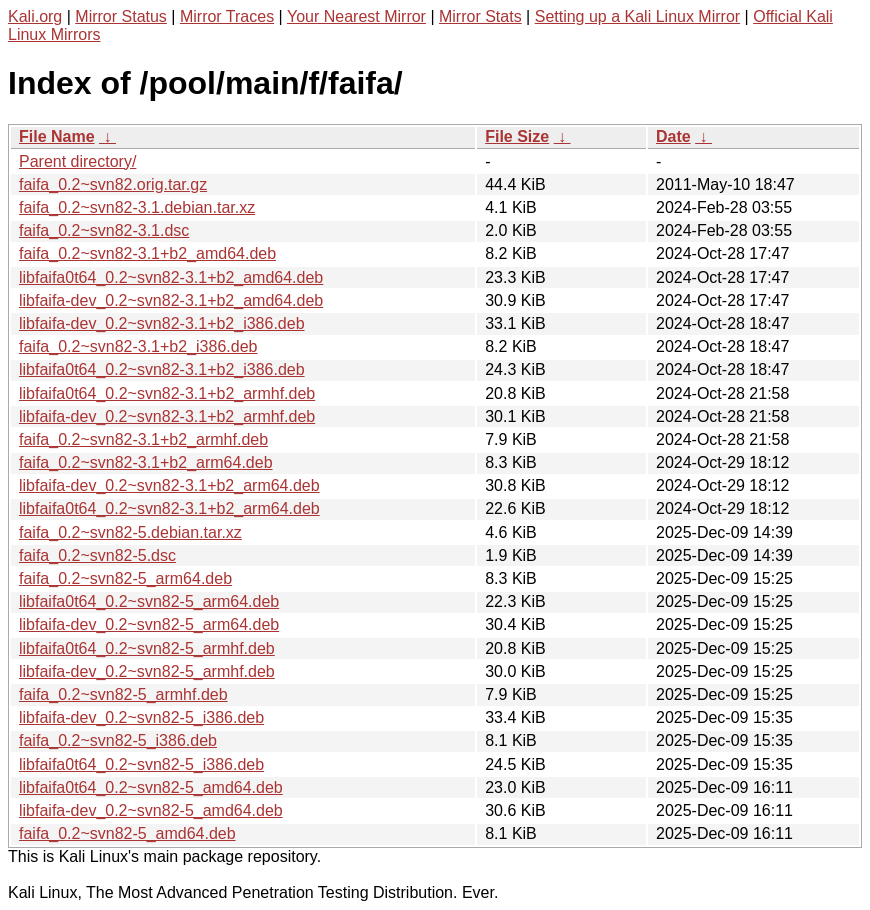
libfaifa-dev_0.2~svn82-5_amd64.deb (151, 810)
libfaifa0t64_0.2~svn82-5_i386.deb (141, 764)
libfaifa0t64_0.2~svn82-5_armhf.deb (147, 648)
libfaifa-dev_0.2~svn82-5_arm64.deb (149, 624)
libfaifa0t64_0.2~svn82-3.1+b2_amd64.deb (171, 277)
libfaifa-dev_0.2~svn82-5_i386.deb (141, 717)
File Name (57, 136)
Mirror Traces (227, 16)
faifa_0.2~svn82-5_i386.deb (118, 740)
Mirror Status (121, 16)
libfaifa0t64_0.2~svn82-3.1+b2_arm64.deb (169, 508)
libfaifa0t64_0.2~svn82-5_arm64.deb (149, 601)
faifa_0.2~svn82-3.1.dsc (104, 230)
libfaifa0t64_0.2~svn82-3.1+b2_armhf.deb (167, 393)
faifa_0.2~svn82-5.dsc (97, 555)
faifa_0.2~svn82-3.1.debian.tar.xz (137, 207)
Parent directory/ (77, 161)
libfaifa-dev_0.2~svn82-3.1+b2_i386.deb (162, 323)
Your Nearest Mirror (356, 16)
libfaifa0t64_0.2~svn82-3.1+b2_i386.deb (162, 369)
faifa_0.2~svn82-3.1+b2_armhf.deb (143, 439)
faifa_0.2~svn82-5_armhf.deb (123, 694)
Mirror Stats (480, 16)
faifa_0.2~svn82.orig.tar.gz (113, 184)
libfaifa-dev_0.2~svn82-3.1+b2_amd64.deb (171, 300)
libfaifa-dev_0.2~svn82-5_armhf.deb (147, 671)
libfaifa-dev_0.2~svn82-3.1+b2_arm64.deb (169, 485)
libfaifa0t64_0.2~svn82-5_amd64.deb (151, 787)
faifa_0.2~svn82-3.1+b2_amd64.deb (147, 253)
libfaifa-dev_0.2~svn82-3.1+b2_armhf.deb (167, 416)
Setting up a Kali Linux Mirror (637, 16)
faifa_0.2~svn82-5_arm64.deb (125, 578)
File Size (517, 136)
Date (673, 136)
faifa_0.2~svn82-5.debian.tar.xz (130, 532)
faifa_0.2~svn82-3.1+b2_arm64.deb (146, 462)
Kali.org (35, 16)
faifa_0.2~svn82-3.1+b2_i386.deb (138, 346)
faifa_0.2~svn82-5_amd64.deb (127, 833)
